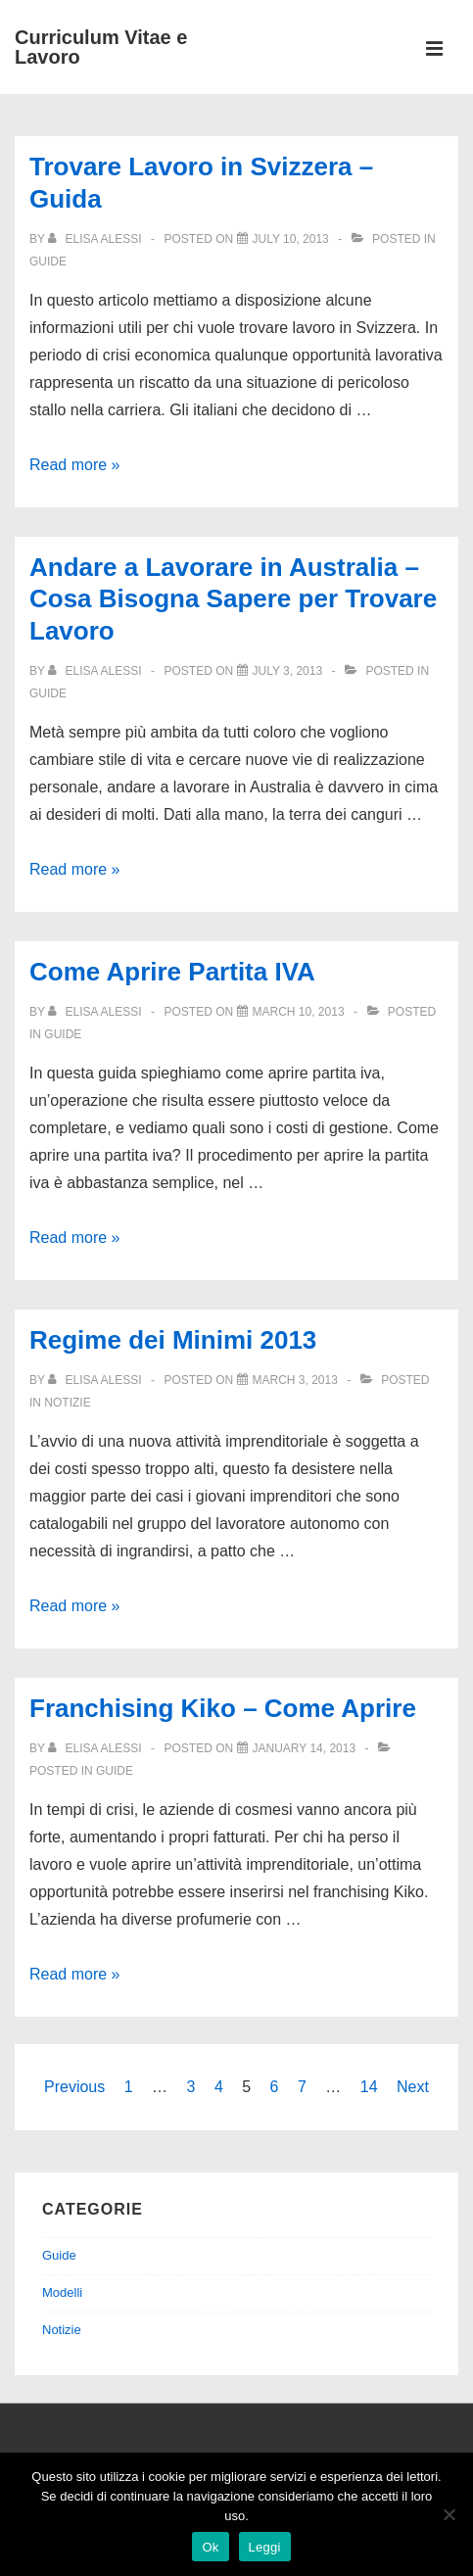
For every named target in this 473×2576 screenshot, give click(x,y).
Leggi (265, 2547)
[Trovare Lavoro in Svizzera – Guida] (291, 239)
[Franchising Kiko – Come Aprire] (304, 1748)
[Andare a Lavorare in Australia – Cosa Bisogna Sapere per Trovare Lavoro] (288, 671)
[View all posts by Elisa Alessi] (96, 239)
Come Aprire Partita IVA (172, 971)
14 (369, 2086)
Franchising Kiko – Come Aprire (222, 1708)
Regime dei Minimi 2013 (172, 1340)
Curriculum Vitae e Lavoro (101, 47)
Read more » (74, 464)
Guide (48, 261)
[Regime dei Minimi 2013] (295, 1380)
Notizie (67, 1402)
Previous (74, 2086)
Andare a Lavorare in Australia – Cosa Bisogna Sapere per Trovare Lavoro (233, 598)
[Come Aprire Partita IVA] (299, 1012)
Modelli (62, 2292)
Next (413, 2086)
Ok (210, 2547)
